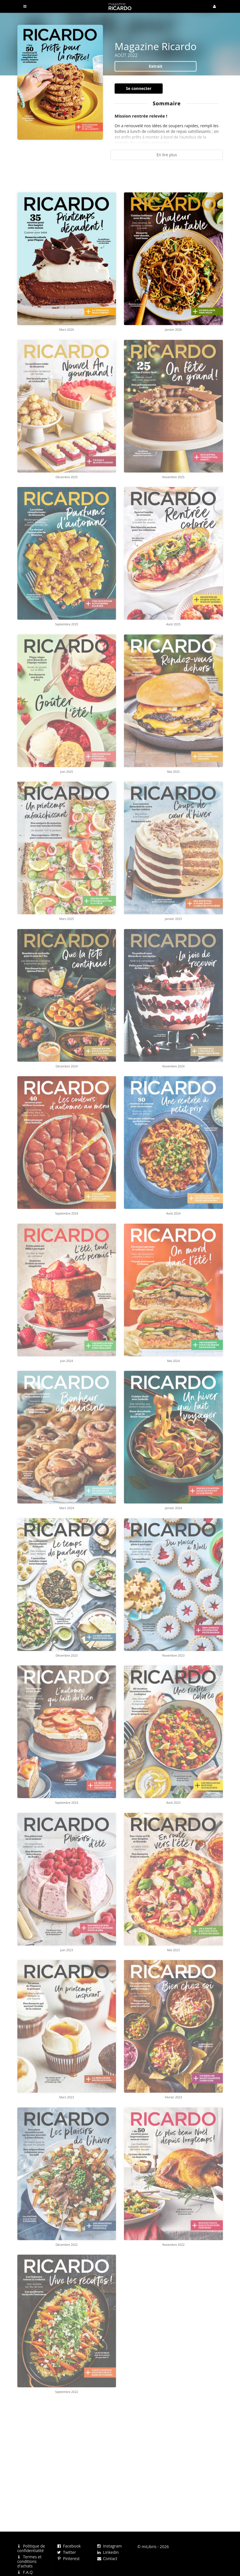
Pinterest (68, 2558)
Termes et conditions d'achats (29, 2561)
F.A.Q (25, 2572)
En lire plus (166, 154)
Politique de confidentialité (31, 2548)
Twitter (66, 2552)
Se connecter (139, 88)
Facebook (69, 2546)
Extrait (155, 66)
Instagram (109, 2546)
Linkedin (108, 2552)
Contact (107, 2558)
